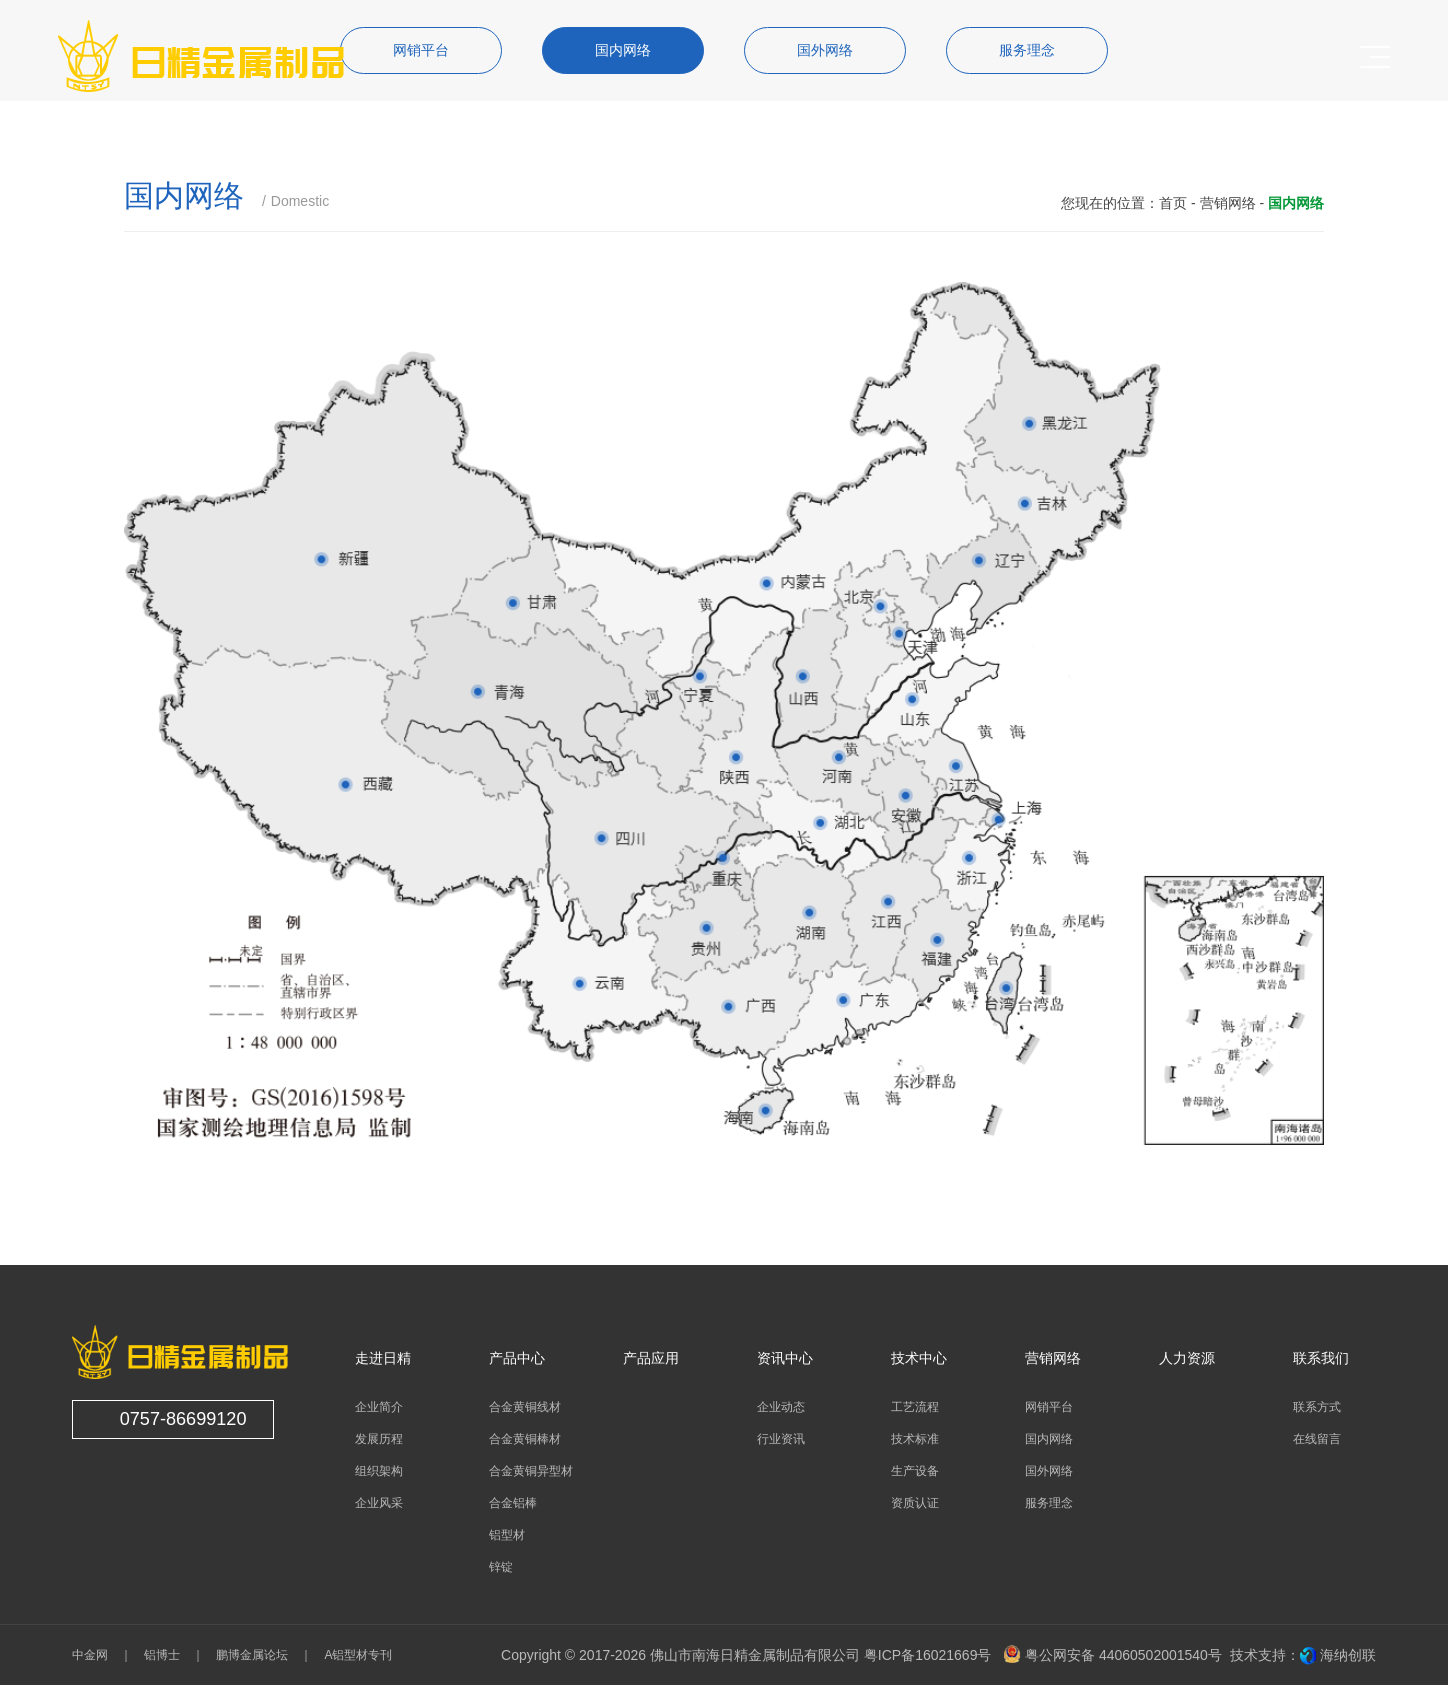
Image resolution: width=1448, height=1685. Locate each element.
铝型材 (507, 1535)
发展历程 (379, 1439)
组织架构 (379, 1471)
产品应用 (651, 1358)
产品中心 (517, 1358)
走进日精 (383, 1358)
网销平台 (1049, 1407)
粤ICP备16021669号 (928, 1655)
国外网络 (1049, 1471)
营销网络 (1228, 203)
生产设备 (915, 1471)
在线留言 (1317, 1439)
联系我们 (1321, 1358)
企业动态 (781, 1407)
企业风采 (379, 1503)
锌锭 (501, 1567)
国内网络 (1049, 1439)
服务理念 (1049, 1503)
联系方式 (1317, 1407)
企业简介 (379, 1407)
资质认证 (915, 1503)
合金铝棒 (513, 1503)
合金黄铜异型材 (531, 1471)
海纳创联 (1348, 1655)
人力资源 (1187, 1358)
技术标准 (915, 1439)
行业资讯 (781, 1439)
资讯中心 (785, 1358)
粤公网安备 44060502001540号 (1112, 1655)
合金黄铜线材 (525, 1407)
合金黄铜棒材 (525, 1439)
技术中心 (919, 1358)
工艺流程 (915, 1407)
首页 (1173, 203)
